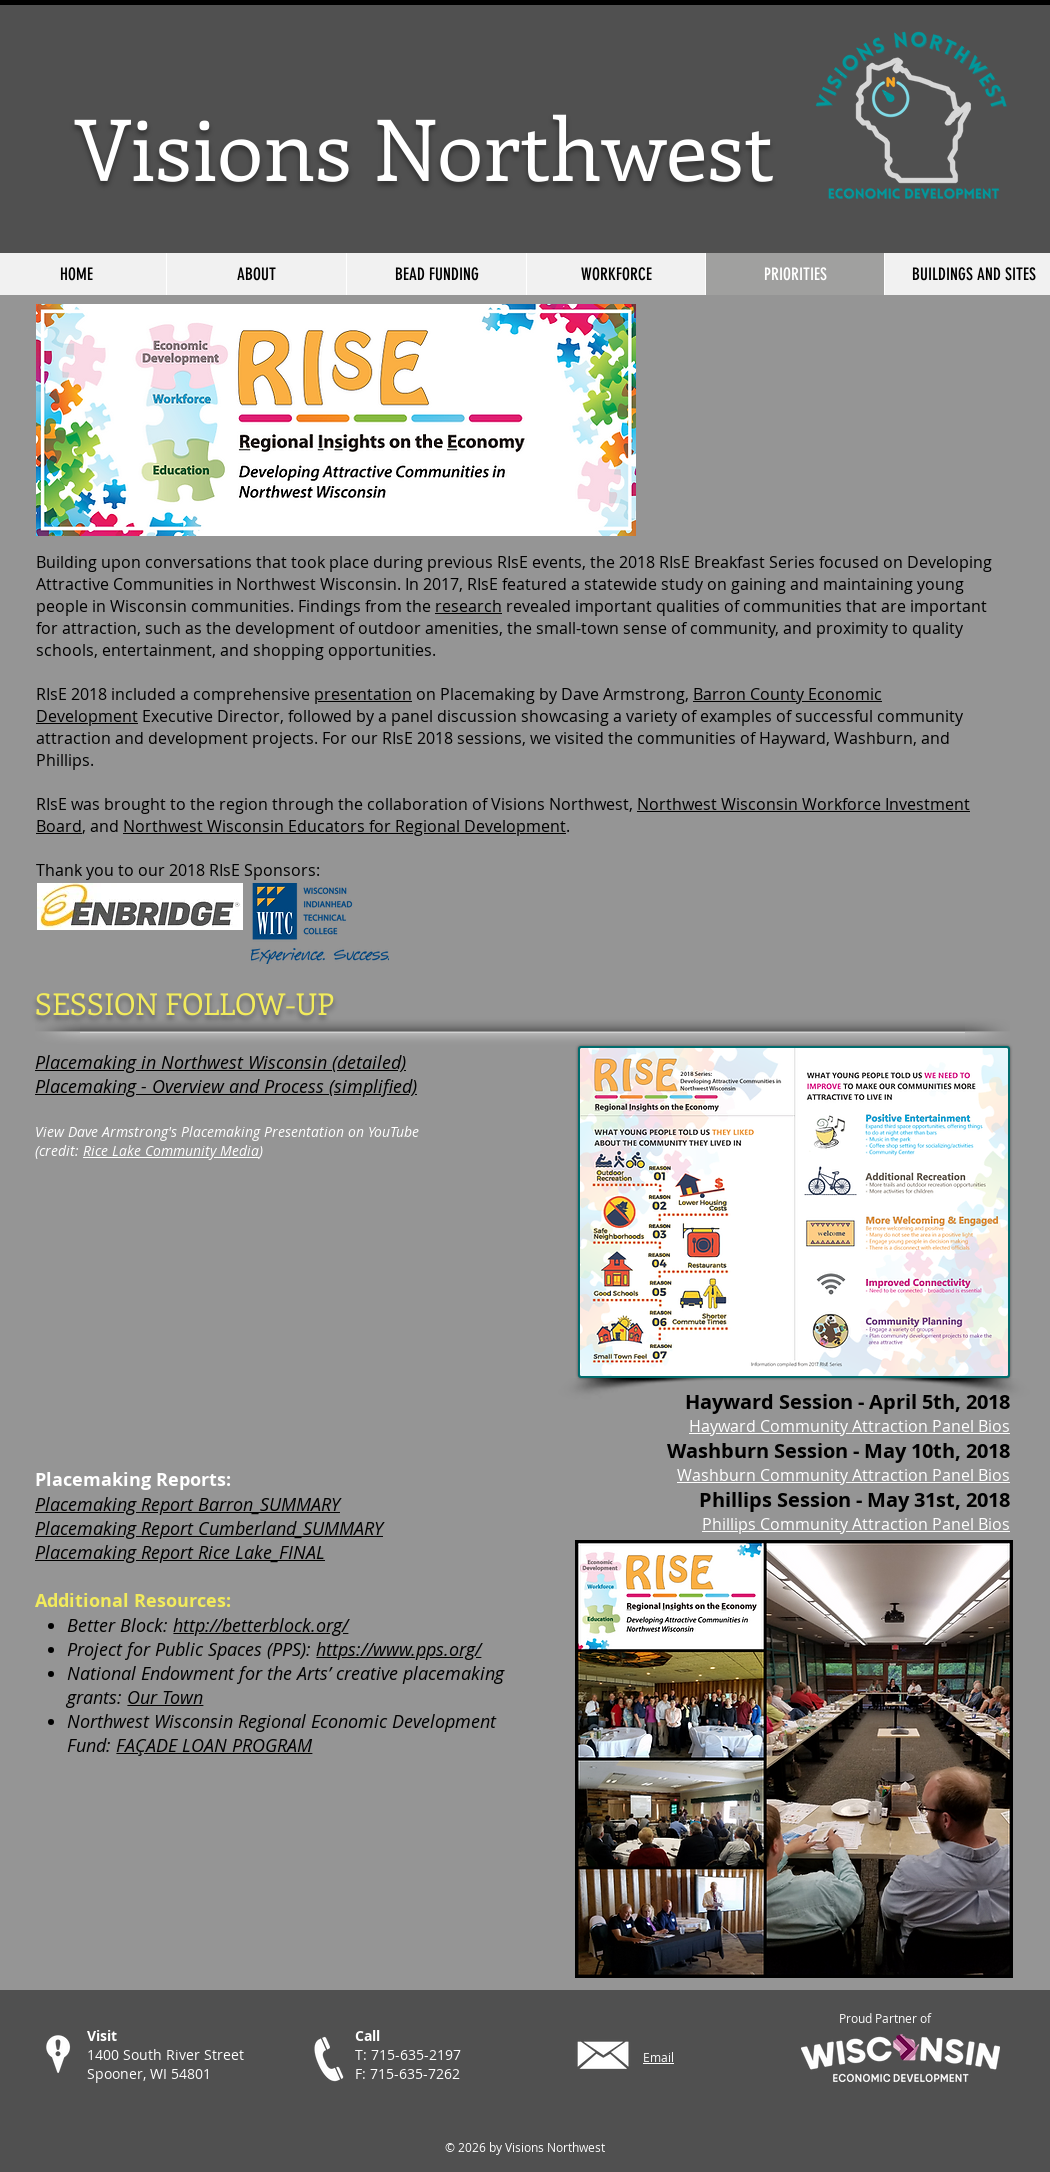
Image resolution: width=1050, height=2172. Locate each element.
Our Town (165, 1697)
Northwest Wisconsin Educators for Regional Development (344, 826)
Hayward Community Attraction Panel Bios (849, 1426)
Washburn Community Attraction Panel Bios (843, 1475)
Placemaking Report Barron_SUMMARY (187, 1504)
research (468, 606)
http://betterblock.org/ (260, 1625)
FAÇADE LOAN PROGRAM (214, 1745)
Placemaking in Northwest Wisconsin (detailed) (220, 1062)
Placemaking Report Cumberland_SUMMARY (209, 1528)
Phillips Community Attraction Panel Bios (856, 1524)
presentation (363, 694)
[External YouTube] (286, 1314)
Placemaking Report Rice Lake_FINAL (180, 1552)
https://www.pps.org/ (398, 1649)
